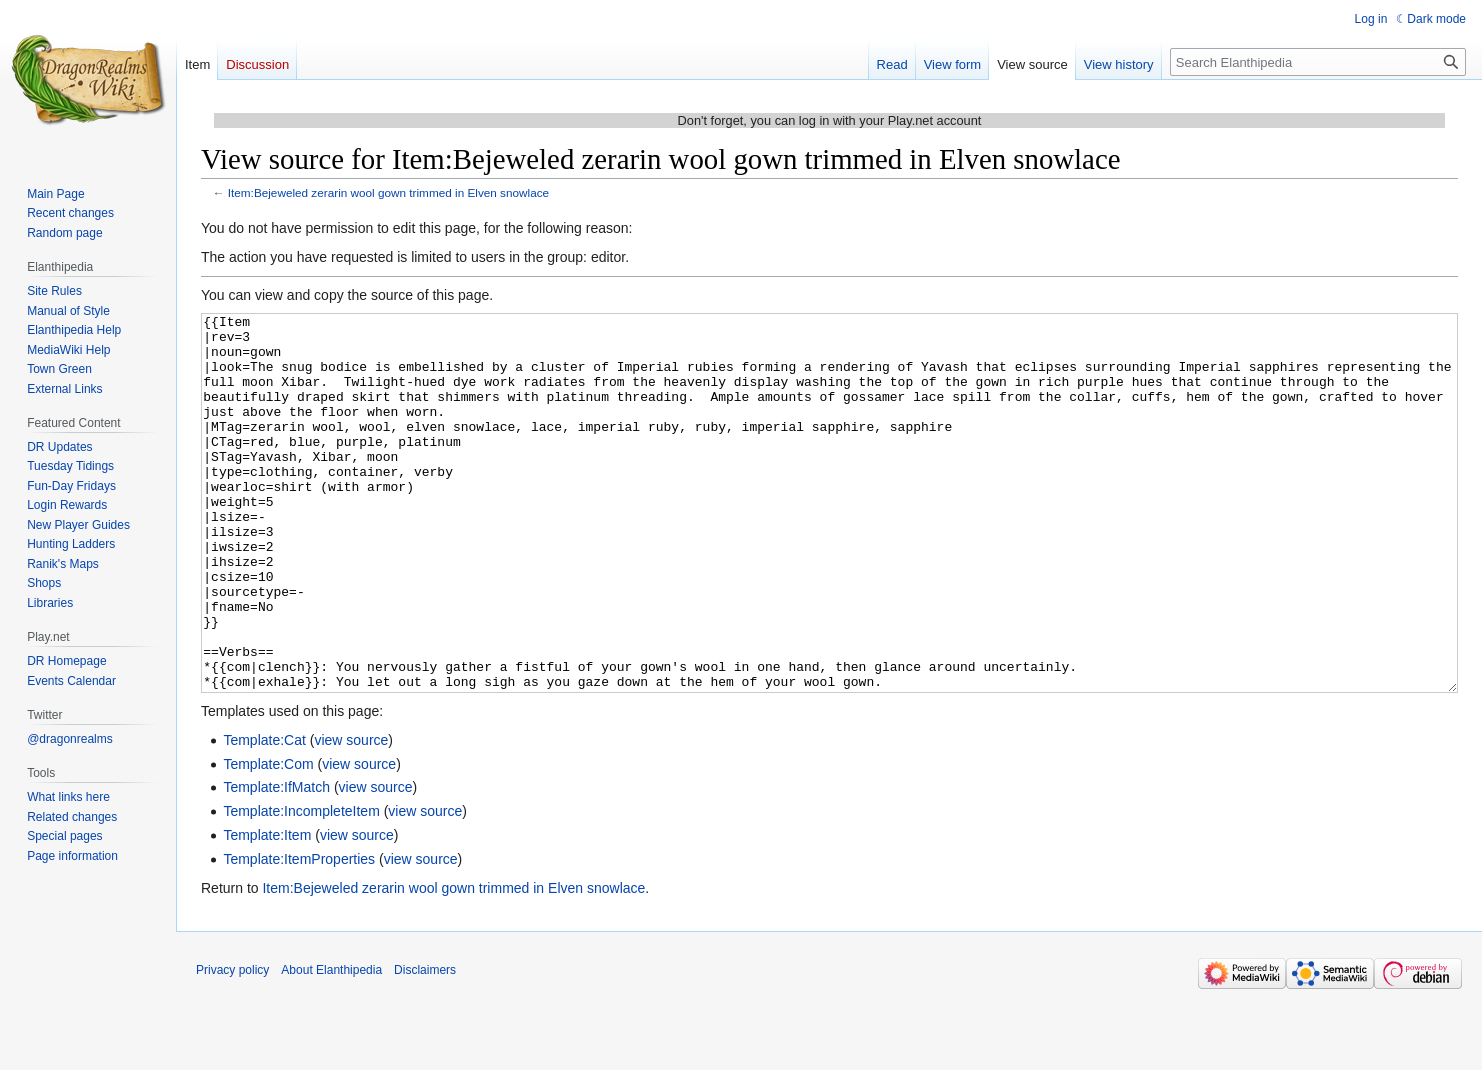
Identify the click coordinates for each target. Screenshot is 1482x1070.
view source (351, 815)
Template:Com (268, 839)
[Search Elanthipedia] (1318, 62)
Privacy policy (232, 1045)
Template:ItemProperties (299, 934)
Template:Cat (264, 815)
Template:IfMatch (276, 862)
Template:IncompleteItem (301, 886)
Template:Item (267, 910)
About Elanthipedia (331, 1045)
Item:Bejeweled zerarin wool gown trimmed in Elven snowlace (388, 192)
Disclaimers (425, 1045)
